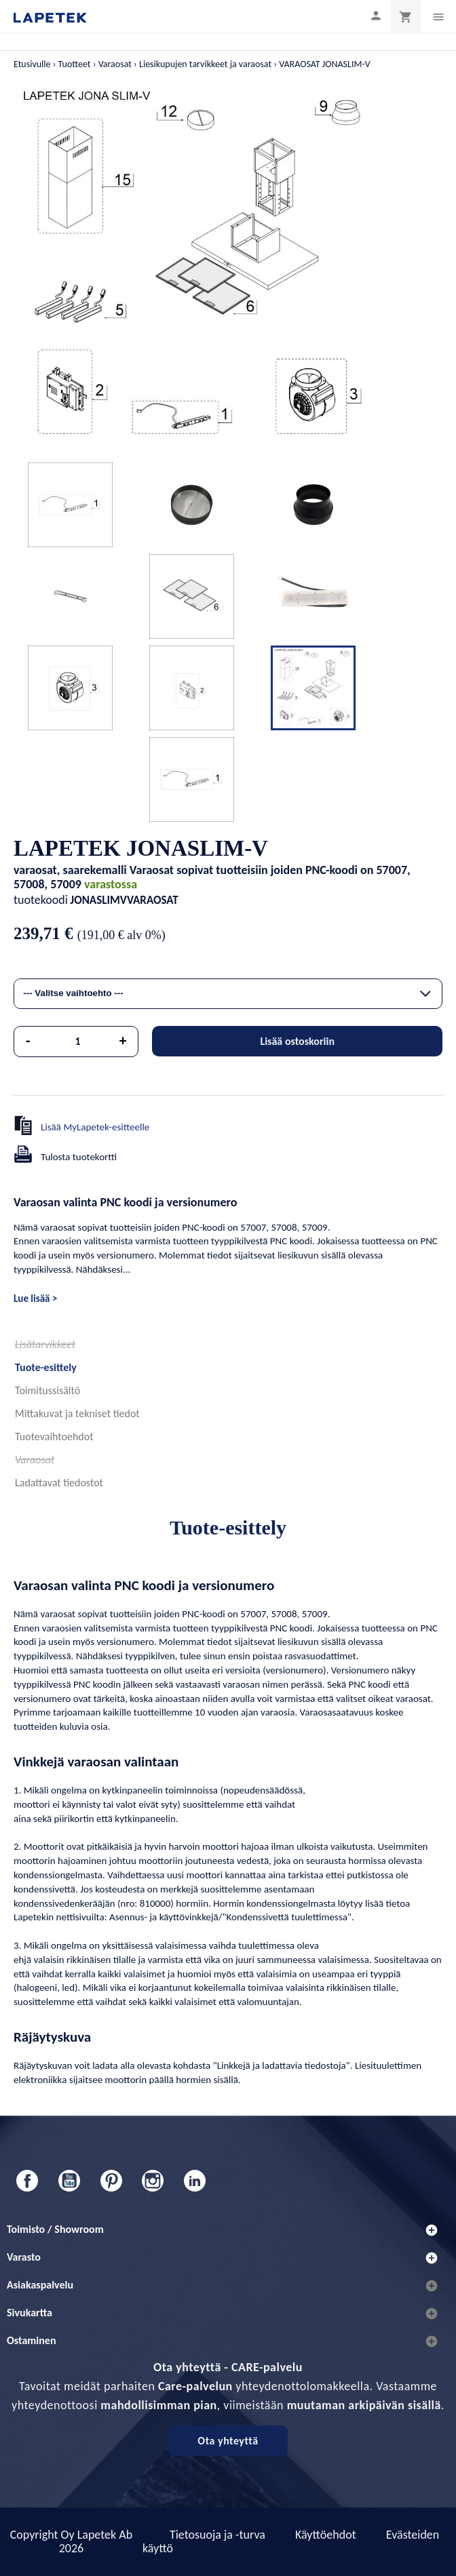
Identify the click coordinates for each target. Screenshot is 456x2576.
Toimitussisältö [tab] (47, 1390)
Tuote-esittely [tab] (46, 1367)
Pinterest (111, 2181)
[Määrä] (78, 1041)
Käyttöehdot (325, 2534)
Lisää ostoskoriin (297, 1041)
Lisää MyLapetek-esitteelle (95, 1127)
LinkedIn (195, 2181)
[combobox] (228, 993)
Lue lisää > (35, 1298)
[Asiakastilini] (376, 15)
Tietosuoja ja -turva (217, 2534)
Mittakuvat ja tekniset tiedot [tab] (77, 1413)
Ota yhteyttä (227, 2440)
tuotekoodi (41, 900)
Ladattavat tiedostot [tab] (59, 1482)
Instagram (153, 2181)
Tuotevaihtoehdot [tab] (54, 1436)
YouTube (69, 2181)
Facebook (27, 2181)
